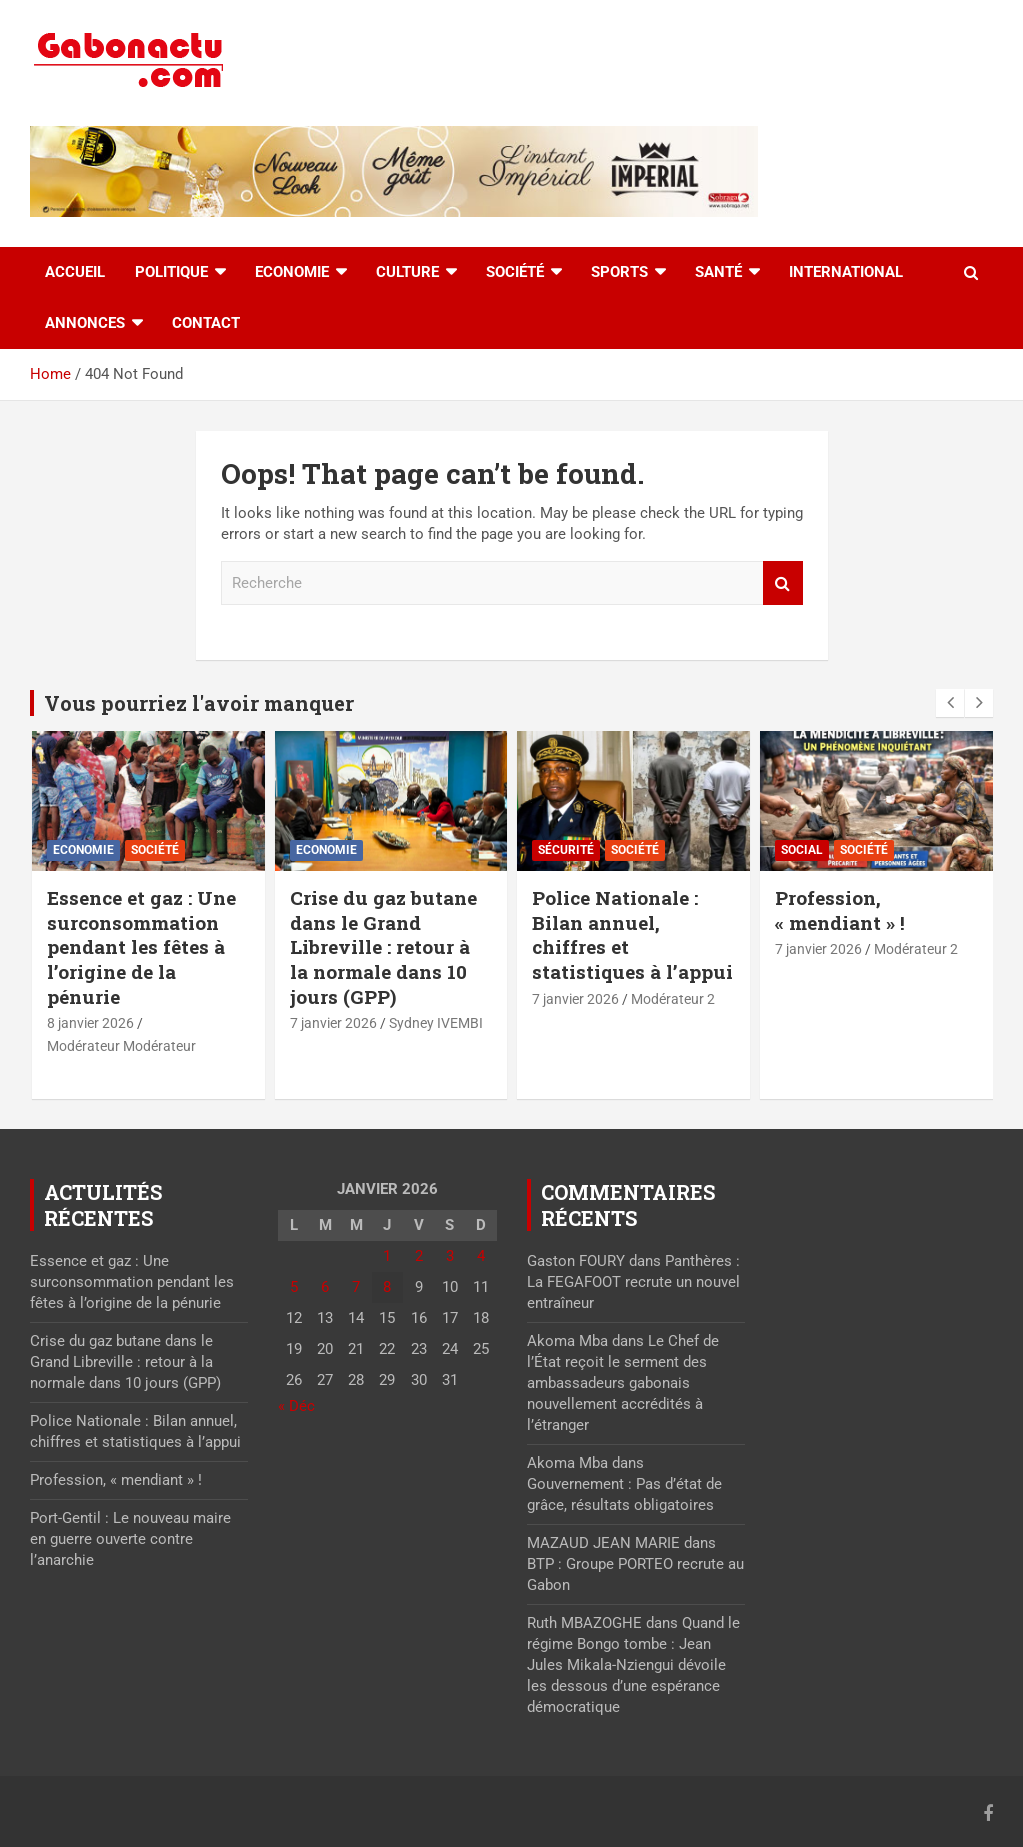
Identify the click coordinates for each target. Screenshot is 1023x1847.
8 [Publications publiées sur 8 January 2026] (387, 1287)
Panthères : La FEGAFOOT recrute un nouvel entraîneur (633, 1282)
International (846, 272)
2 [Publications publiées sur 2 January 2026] (419, 1256)
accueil (75, 272)
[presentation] (950, 703)
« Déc (296, 1406)
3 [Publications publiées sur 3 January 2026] (450, 1256)
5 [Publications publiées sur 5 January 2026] (294, 1287)
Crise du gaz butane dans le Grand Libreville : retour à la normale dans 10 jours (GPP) (383, 947)
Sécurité (566, 850)
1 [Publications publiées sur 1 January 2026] (387, 1256)
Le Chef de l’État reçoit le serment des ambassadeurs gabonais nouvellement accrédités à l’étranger (623, 1383)
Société (515, 272)
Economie (292, 272)
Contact (206, 323)
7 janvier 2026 (333, 1023)
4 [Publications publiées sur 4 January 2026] (481, 1256)
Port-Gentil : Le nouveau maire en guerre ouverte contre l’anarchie (130, 1539)
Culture (407, 272)
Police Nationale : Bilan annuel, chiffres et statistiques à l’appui (632, 934)
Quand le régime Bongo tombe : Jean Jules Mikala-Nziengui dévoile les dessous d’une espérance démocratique (633, 1665)
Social (802, 850)
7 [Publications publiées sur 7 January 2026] (356, 1287)
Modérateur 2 (673, 999)
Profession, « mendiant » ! (840, 910)
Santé (718, 272)
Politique (171, 272)
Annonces (85, 323)
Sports (619, 272)
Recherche (783, 583)
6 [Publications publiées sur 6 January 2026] (325, 1287)
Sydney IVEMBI (436, 1023)
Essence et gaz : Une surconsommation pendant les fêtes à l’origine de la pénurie (141, 947)
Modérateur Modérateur (121, 1046)
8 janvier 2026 (90, 1023)
